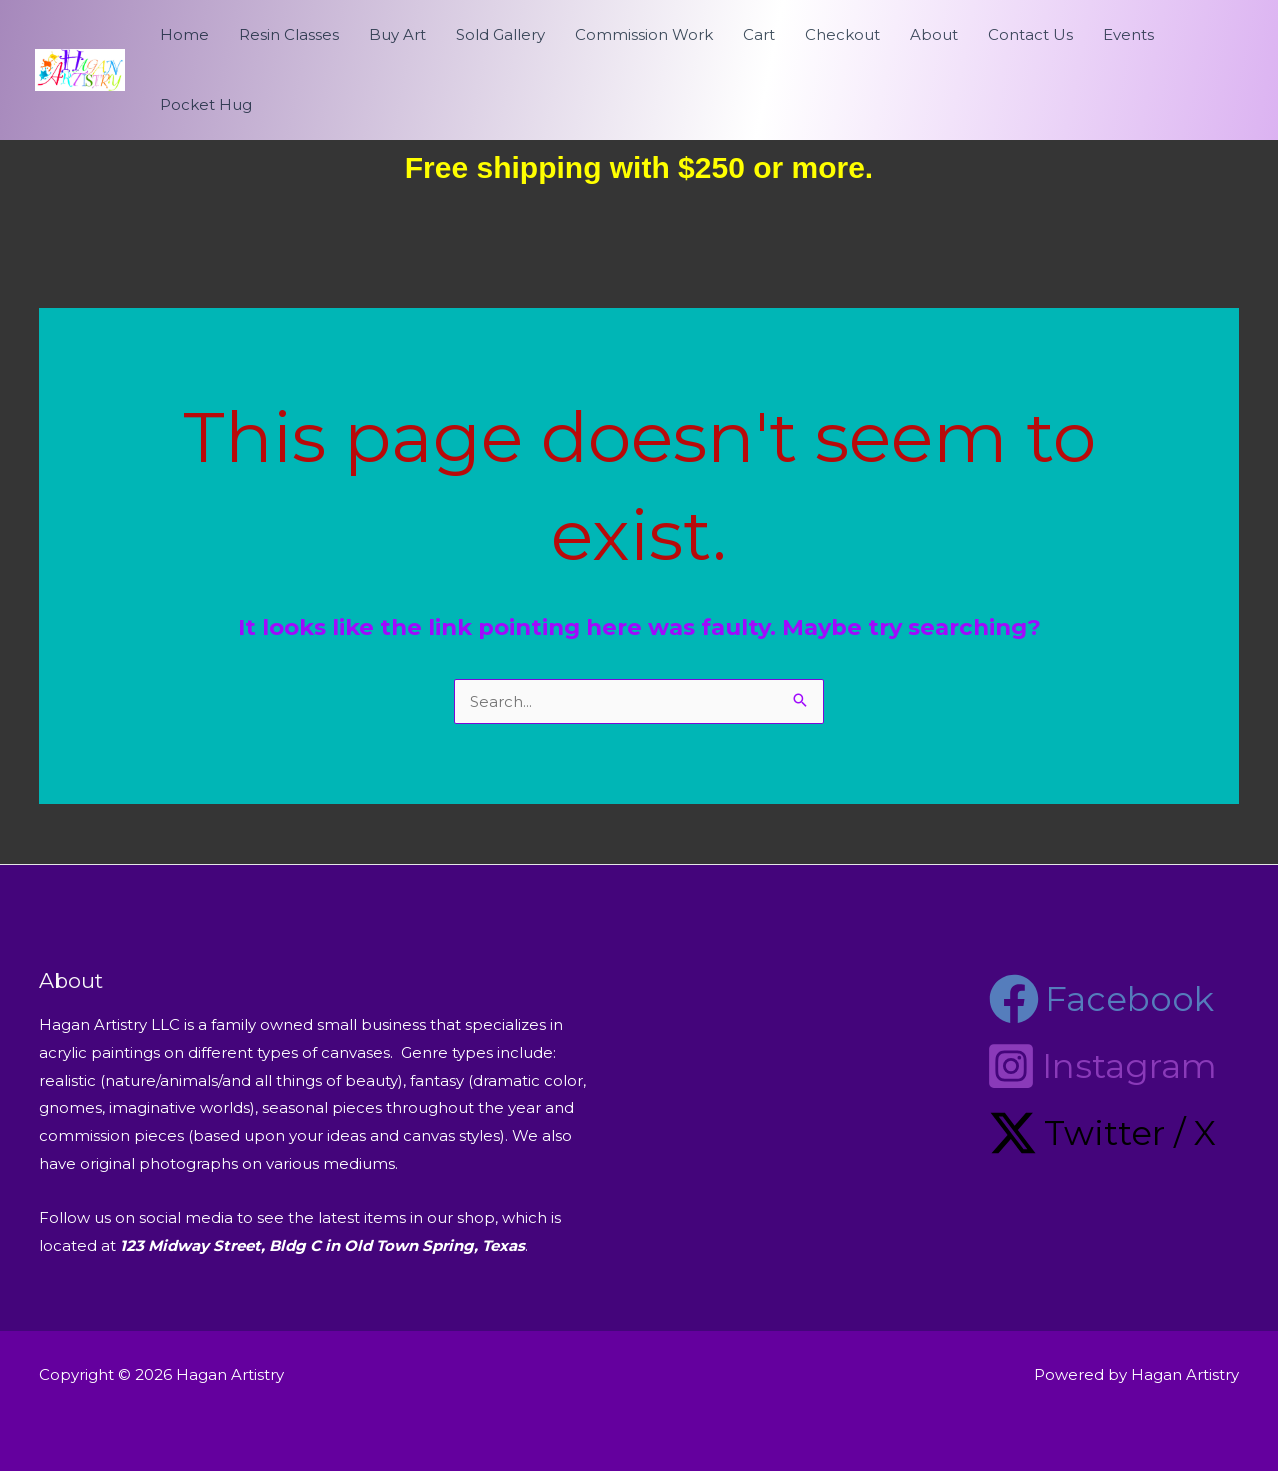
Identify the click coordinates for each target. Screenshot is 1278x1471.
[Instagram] (1101, 1066)
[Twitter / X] (1102, 1133)
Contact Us (1030, 34)
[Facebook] (1101, 999)
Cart (759, 34)
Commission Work (644, 34)
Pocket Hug (206, 104)
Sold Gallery (500, 34)
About (934, 34)
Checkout (842, 34)
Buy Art (397, 34)
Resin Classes (289, 34)
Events (1128, 34)
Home (184, 34)
